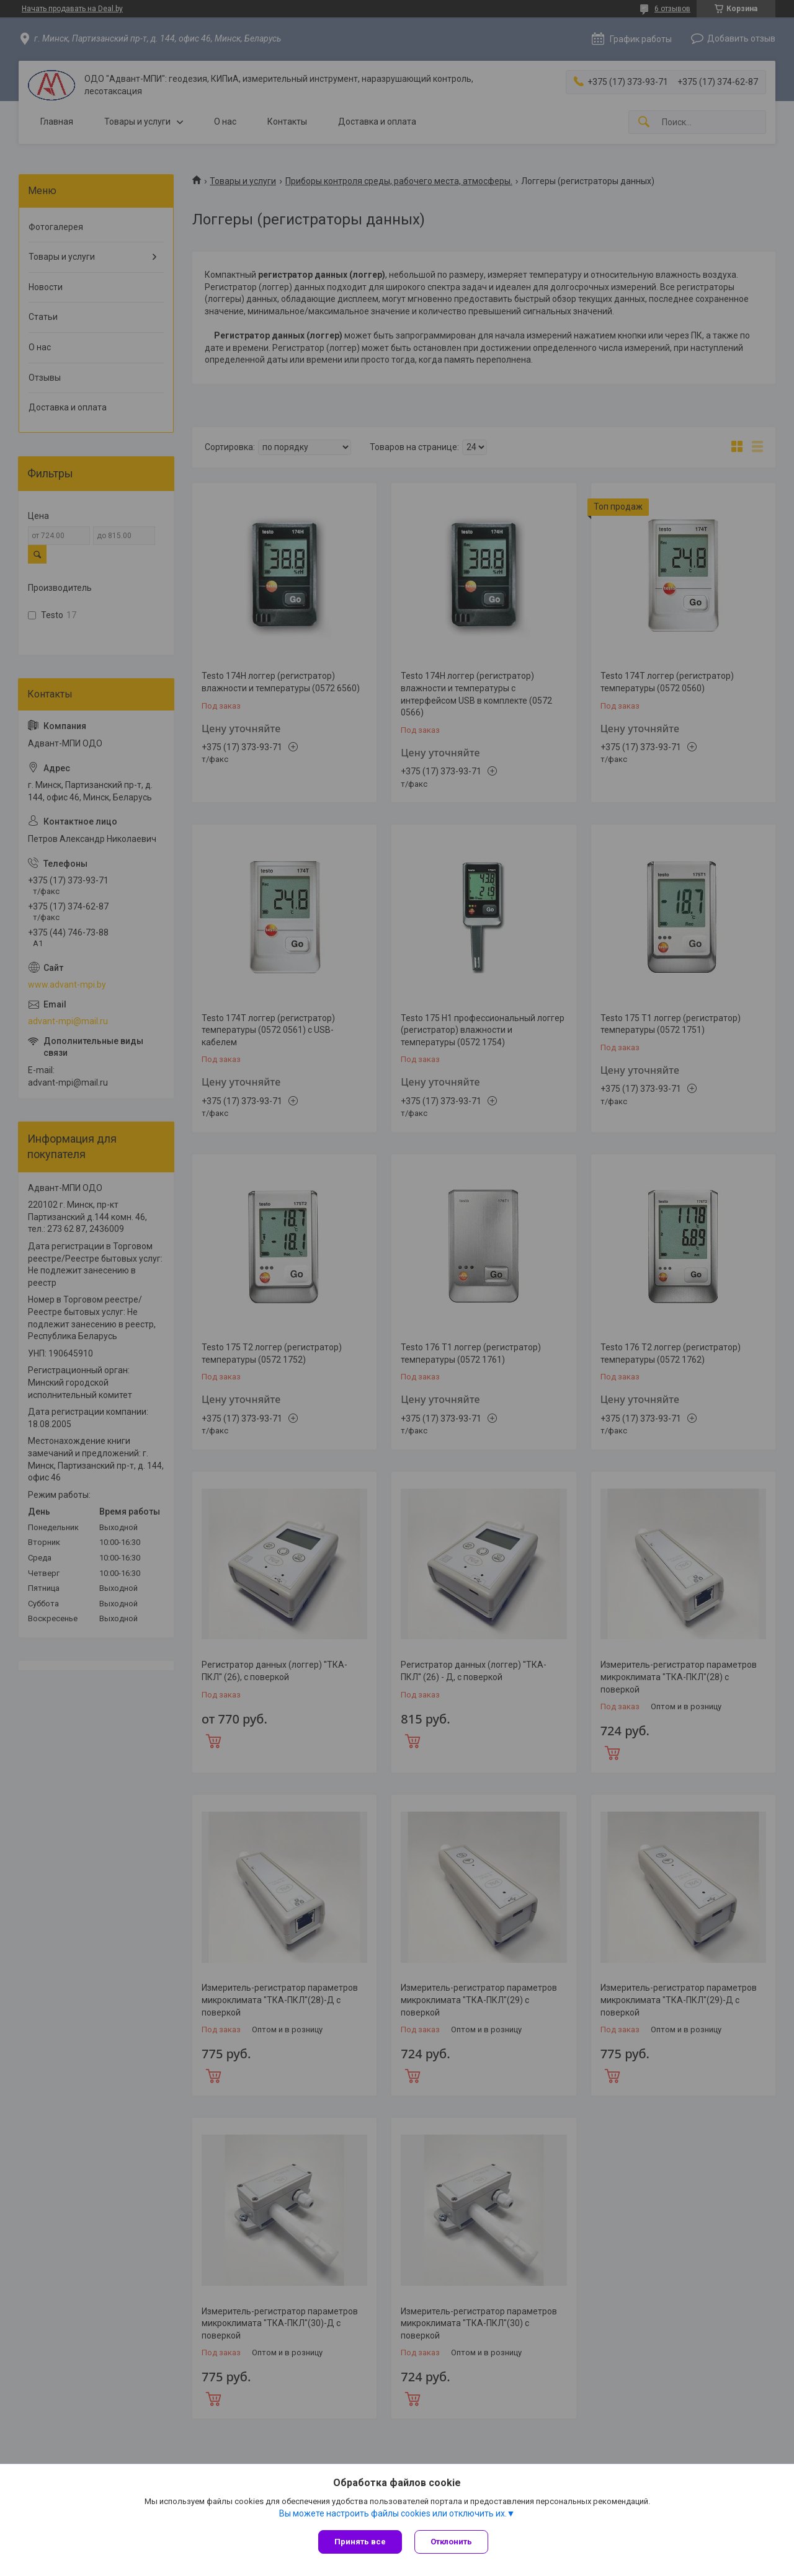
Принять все (360, 2541)
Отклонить (451, 2541)
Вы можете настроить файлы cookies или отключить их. (393, 2513)
